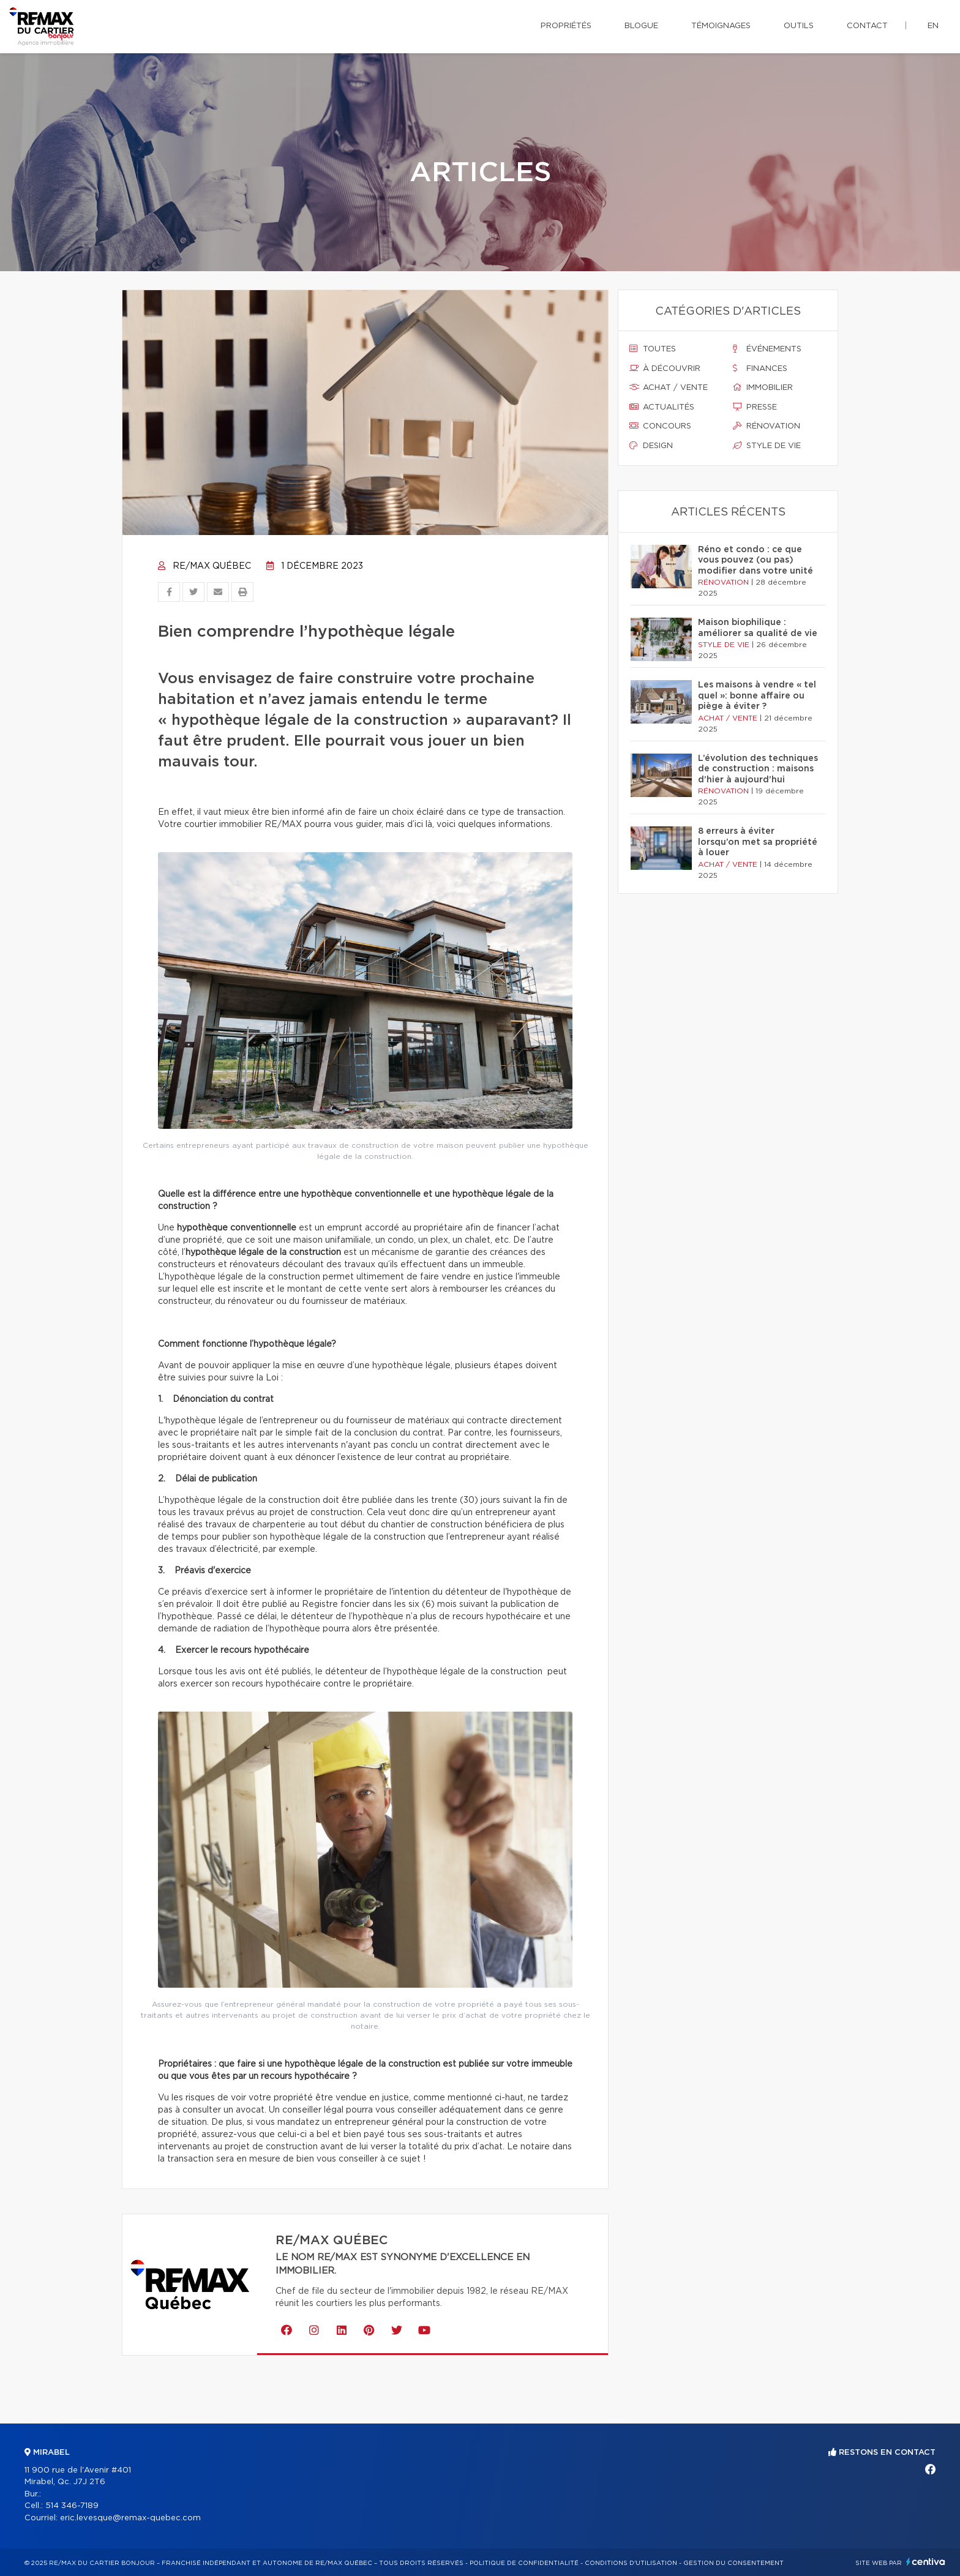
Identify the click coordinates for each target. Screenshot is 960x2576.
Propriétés (566, 26)
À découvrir (664, 368)
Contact (867, 26)
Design (651, 445)
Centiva (925, 2562)
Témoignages (721, 26)
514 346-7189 (72, 2506)
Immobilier (763, 387)
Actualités (661, 407)
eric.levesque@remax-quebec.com (130, 2518)
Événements (767, 349)
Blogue (641, 26)
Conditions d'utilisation (631, 2563)
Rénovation (766, 426)
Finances (760, 368)
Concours (660, 426)
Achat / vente (668, 387)
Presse (755, 407)
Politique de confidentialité (524, 2563)
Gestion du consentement (733, 2563)
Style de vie (767, 445)
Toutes (652, 349)
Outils (799, 26)
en (933, 26)
